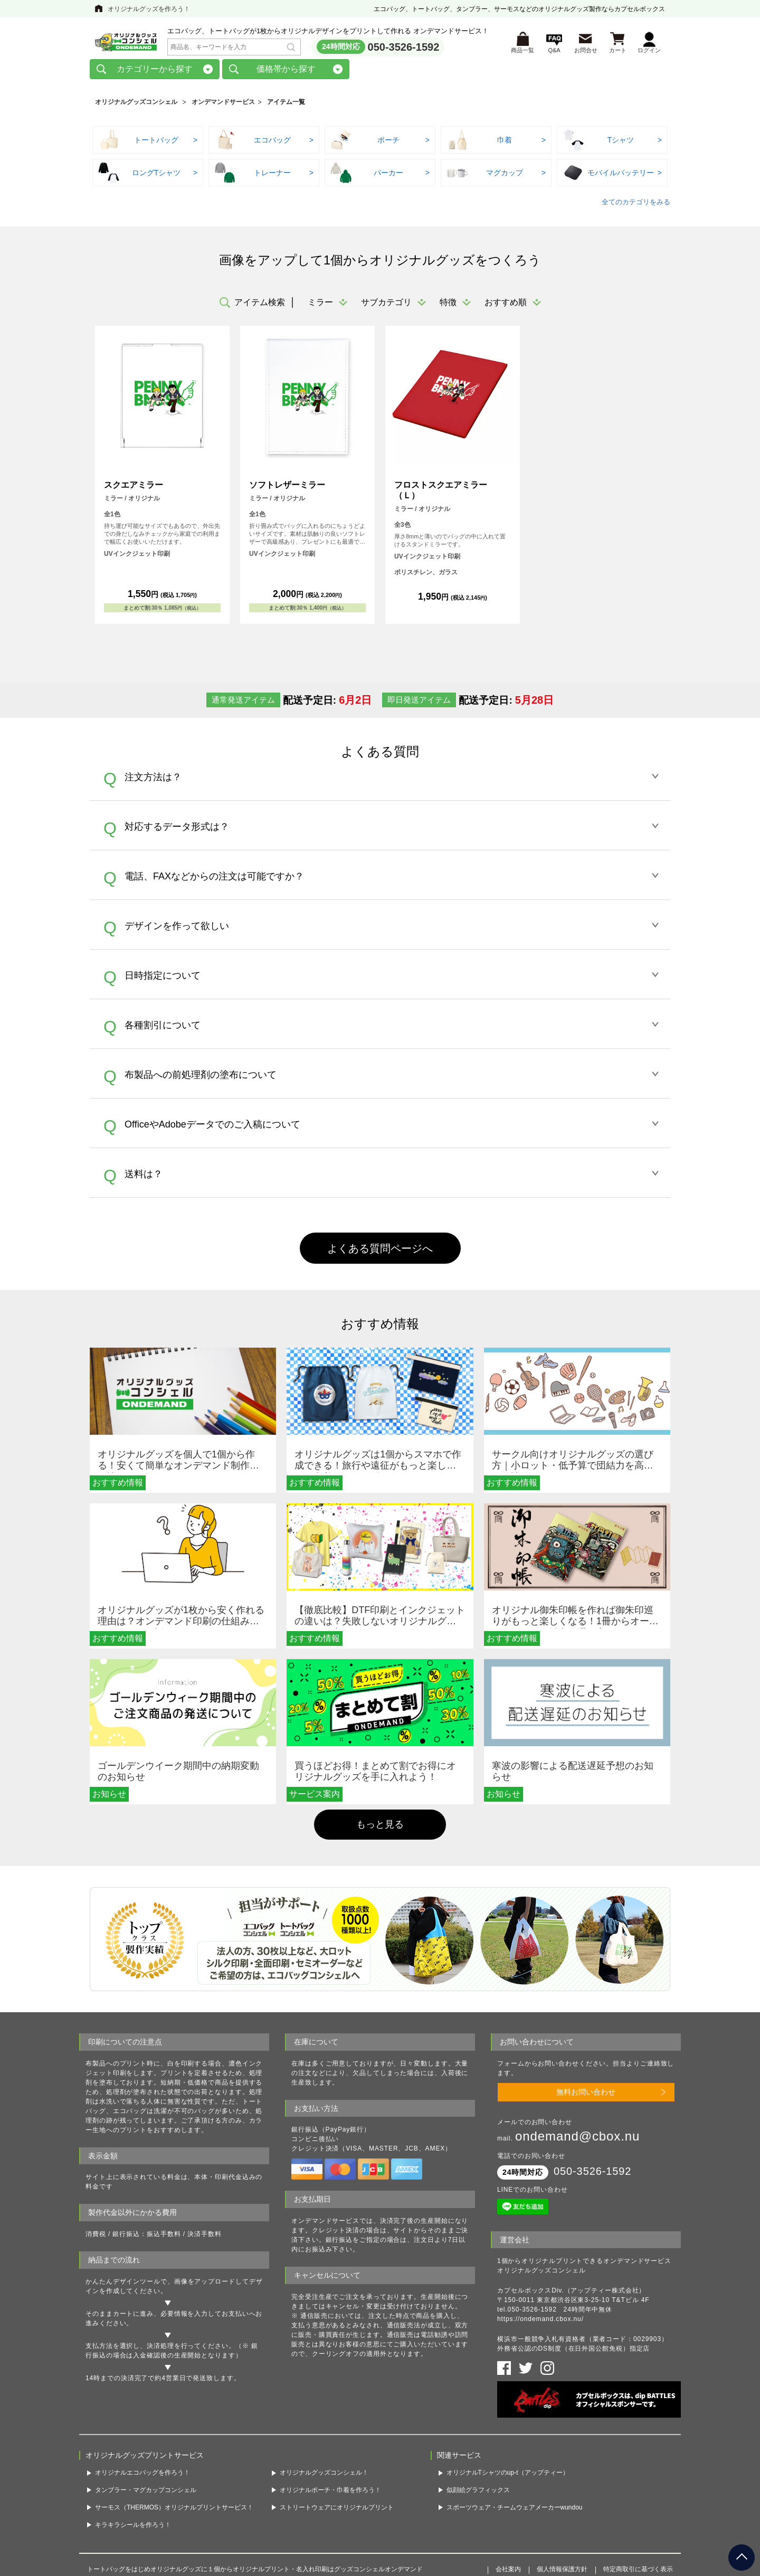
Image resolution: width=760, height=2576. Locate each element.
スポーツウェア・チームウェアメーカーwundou (514, 2510)
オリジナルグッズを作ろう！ (149, 9)
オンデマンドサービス (223, 105)
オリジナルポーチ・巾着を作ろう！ (330, 2493)
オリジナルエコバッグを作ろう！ (142, 2475)
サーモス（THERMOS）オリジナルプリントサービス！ (174, 2510)
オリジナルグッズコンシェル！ (324, 2475)
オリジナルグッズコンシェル (136, 105)
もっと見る (380, 1827)
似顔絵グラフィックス (478, 2493)
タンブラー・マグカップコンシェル (145, 2493)
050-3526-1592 (404, 48)
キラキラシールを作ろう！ (133, 2527)
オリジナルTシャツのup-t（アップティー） (507, 2475)
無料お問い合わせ (585, 2094)
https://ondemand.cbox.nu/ (540, 2322)
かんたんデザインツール (123, 2284)
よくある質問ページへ (380, 1251)
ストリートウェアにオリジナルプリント (337, 2510)
